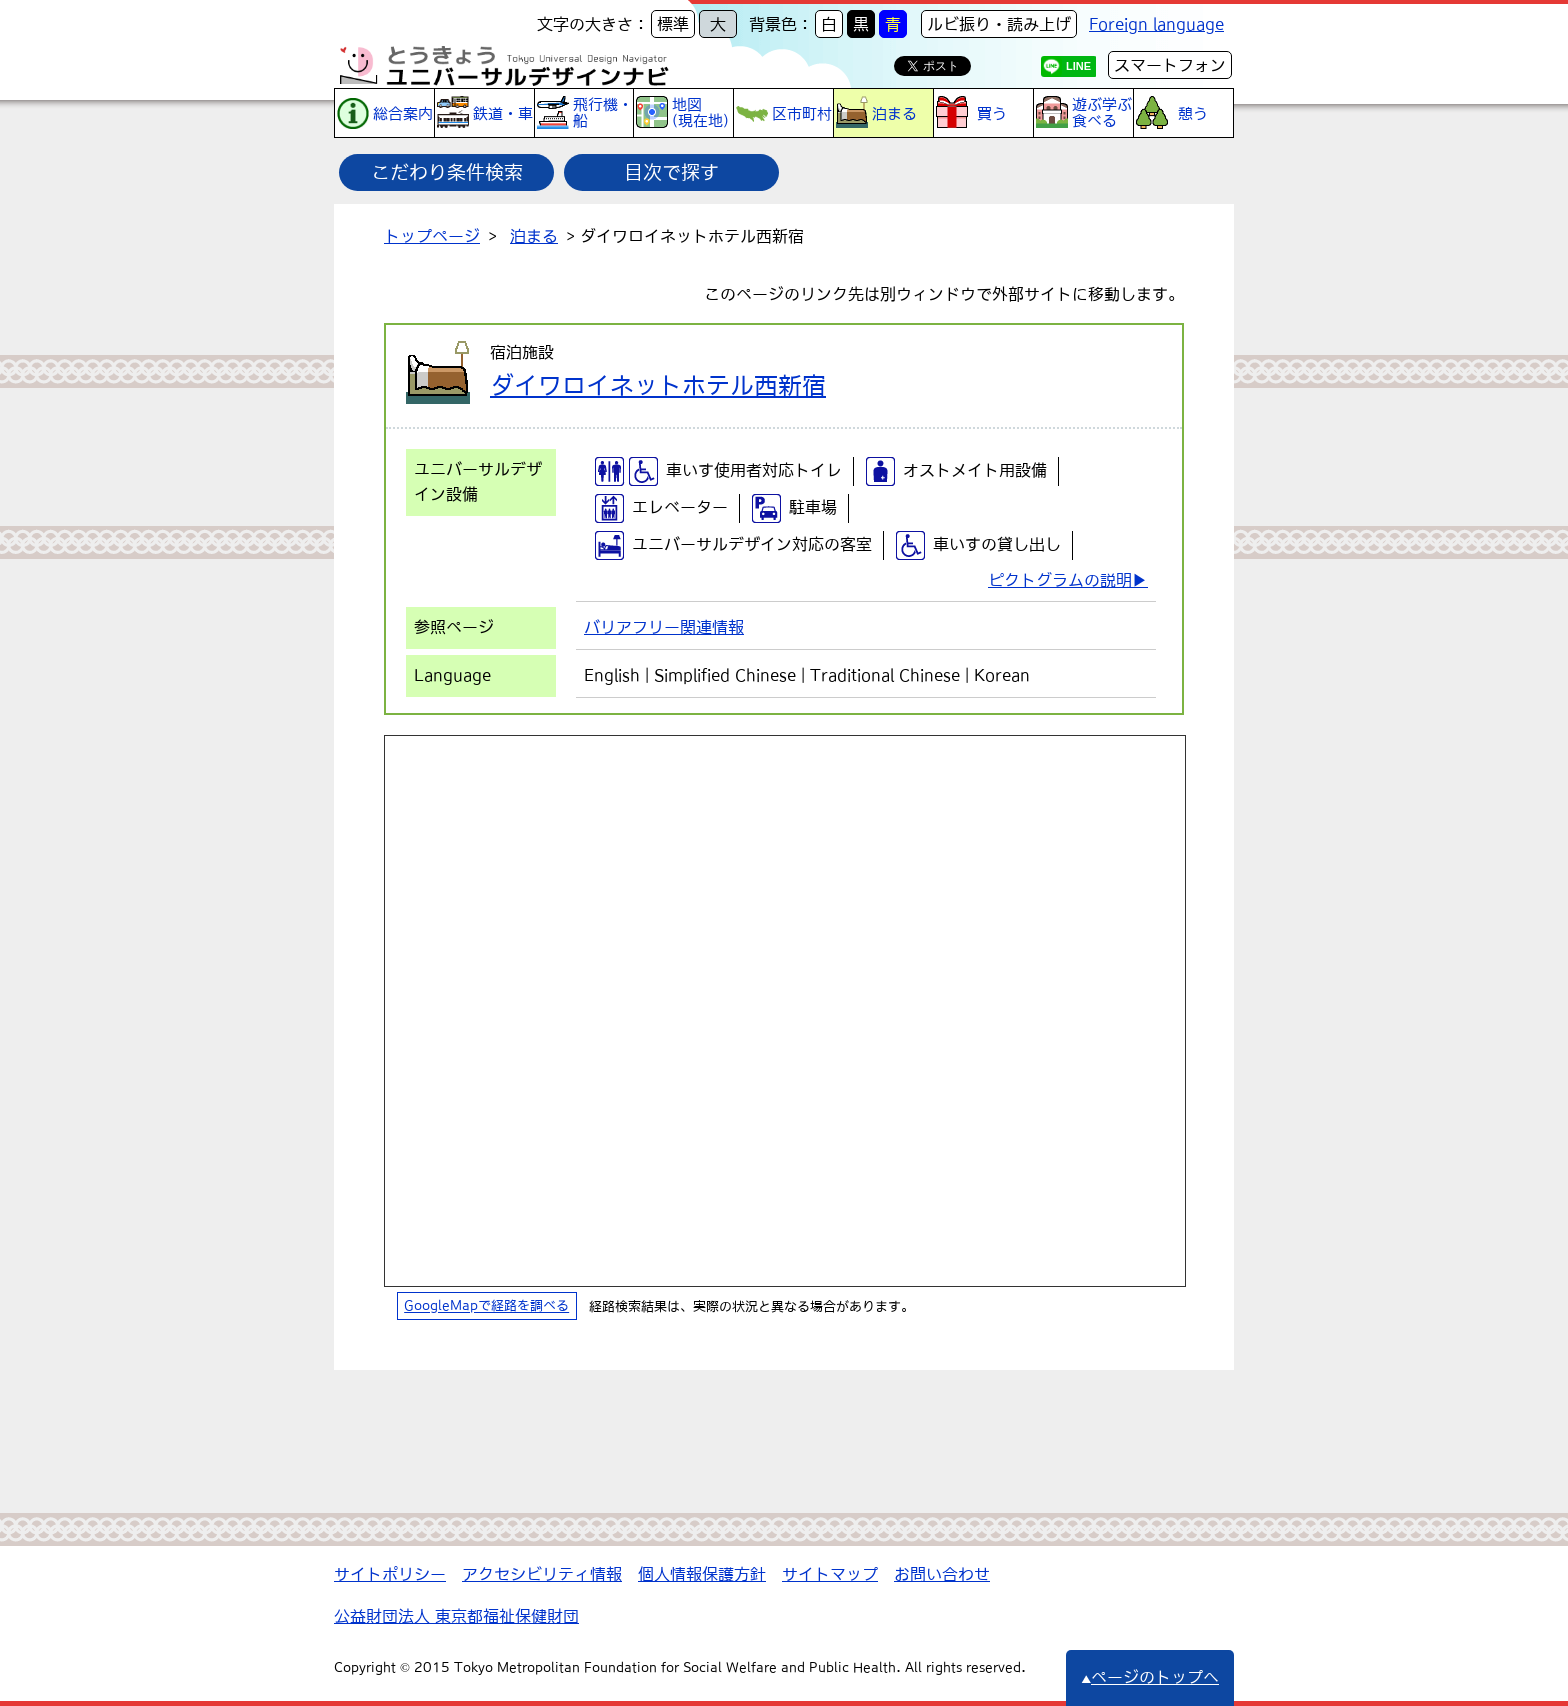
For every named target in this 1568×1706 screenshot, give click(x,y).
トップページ (432, 236)
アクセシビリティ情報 (542, 1574)
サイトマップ (830, 1574)
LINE (1078, 66)
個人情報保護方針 (702, 1574)
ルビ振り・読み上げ (999, 24)
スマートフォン (1170, 65)
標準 (673, 24)
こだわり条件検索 (447, 172)
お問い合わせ (942, 1574)
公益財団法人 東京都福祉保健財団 (456, 1616)
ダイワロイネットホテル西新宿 (658, 385)
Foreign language (1156, 24)
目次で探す (671, 172)
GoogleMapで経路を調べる (486, 1306)
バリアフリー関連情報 (664, 627)
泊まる (534, 236)
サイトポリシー (390, 1574)
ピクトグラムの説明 (1060, 580)
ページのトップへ (1150, 1677)
